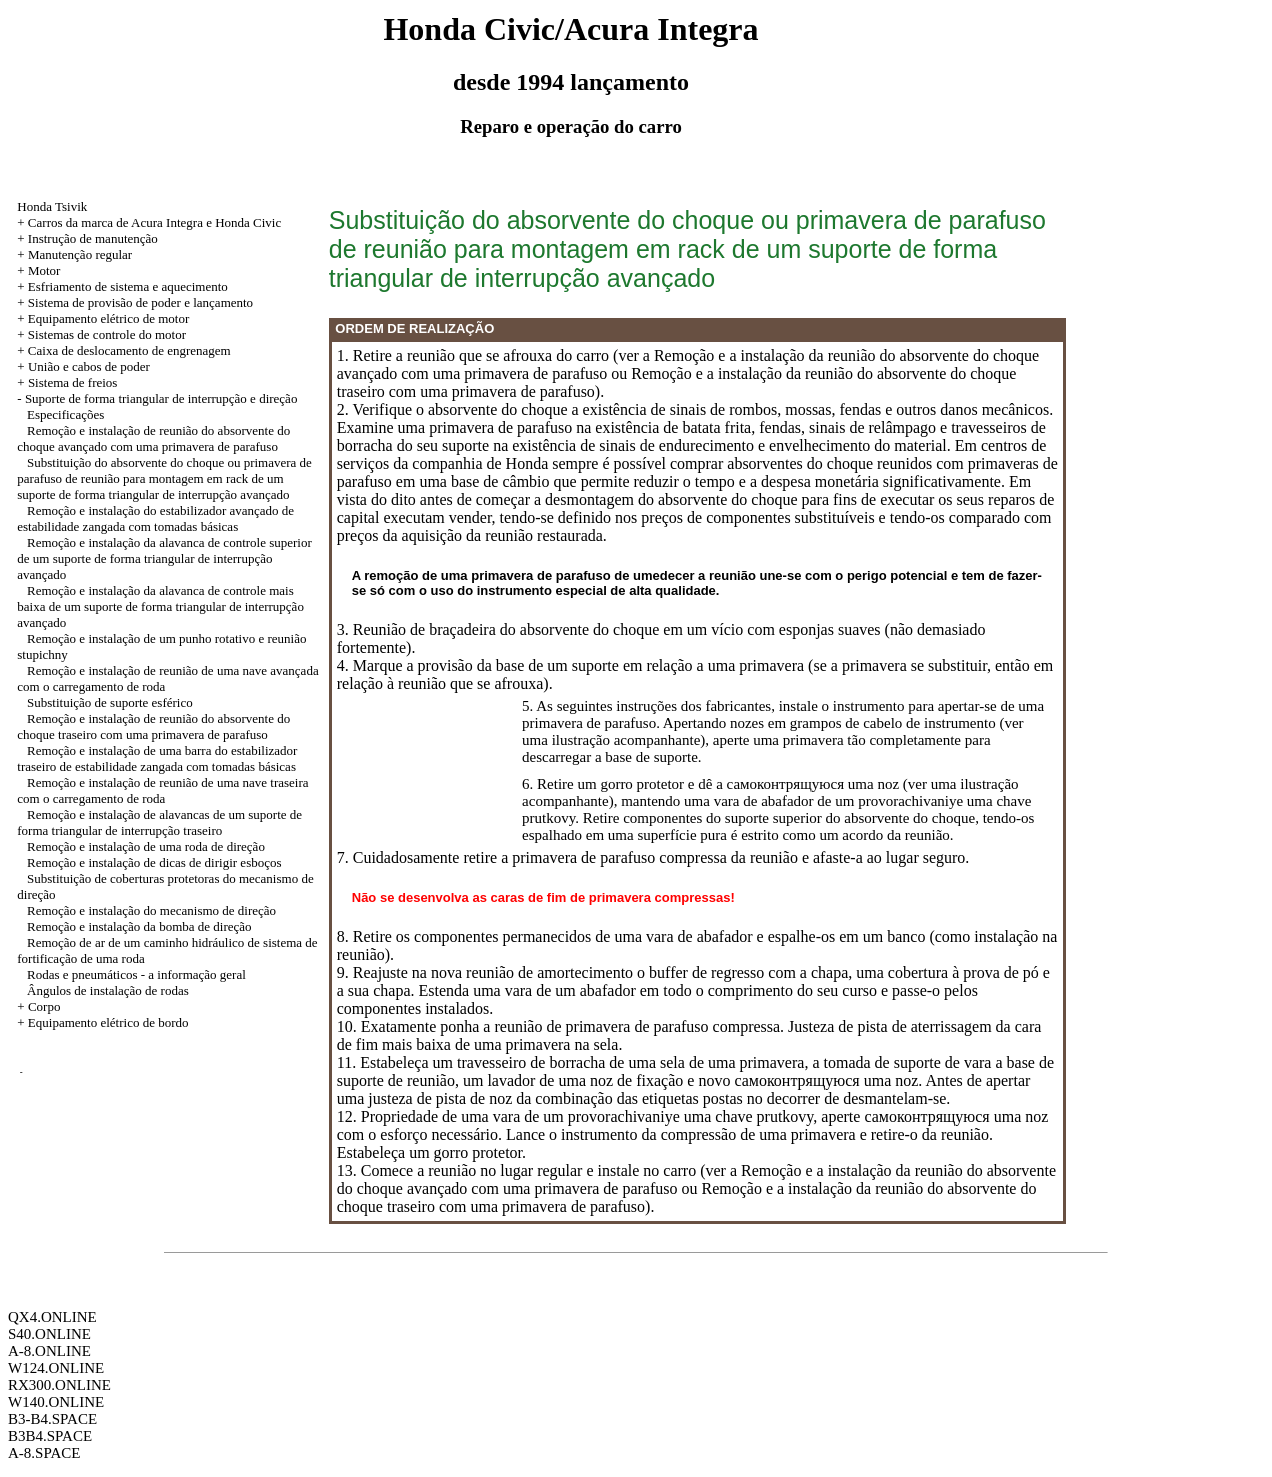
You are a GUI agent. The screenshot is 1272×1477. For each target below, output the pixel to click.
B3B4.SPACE (50, 1436)
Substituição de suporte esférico (110, 702)
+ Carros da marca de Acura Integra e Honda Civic (149, 222)
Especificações (65, 414)
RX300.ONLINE (59, 1385)
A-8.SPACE (44, 1453)
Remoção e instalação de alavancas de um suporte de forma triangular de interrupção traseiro (159, 822)
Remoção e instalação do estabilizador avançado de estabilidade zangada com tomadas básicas (155, 518)
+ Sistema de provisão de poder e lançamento (135, 302)
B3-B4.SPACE (52, 1419)
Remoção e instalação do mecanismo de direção (151, 910)
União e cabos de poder (89, 366)
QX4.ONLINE (52, 1317)
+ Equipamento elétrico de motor (103, 318)
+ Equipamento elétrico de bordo (102, 1022)
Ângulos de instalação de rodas (108, 990)
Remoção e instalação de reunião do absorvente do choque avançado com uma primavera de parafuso (153, 438)
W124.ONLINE (56, 1368)
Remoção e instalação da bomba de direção (139, 926)
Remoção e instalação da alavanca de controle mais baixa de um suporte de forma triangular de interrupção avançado (160, 606)
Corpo (44, 1006)
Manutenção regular (80, 254)
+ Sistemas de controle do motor (101, 334)
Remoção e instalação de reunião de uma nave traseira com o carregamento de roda (162, 790)
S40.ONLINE (49, 1334)
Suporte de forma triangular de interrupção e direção (161, 398)
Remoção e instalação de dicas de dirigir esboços (154, 862)
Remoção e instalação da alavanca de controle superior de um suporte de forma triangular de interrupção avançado (164, 558)
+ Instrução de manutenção (87, 238)
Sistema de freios (73, 382)
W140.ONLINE (56, 1402)
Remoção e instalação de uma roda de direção (146, 846)
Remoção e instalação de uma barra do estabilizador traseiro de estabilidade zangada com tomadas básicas (157, 758)
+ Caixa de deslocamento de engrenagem (123, 350)
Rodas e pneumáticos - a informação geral (136, 974)
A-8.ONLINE (49, 1351)
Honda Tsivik (52, 206)
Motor (44, 270)
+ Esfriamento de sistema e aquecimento (122, 286)
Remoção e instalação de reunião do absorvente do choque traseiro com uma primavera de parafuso (153, 726)
